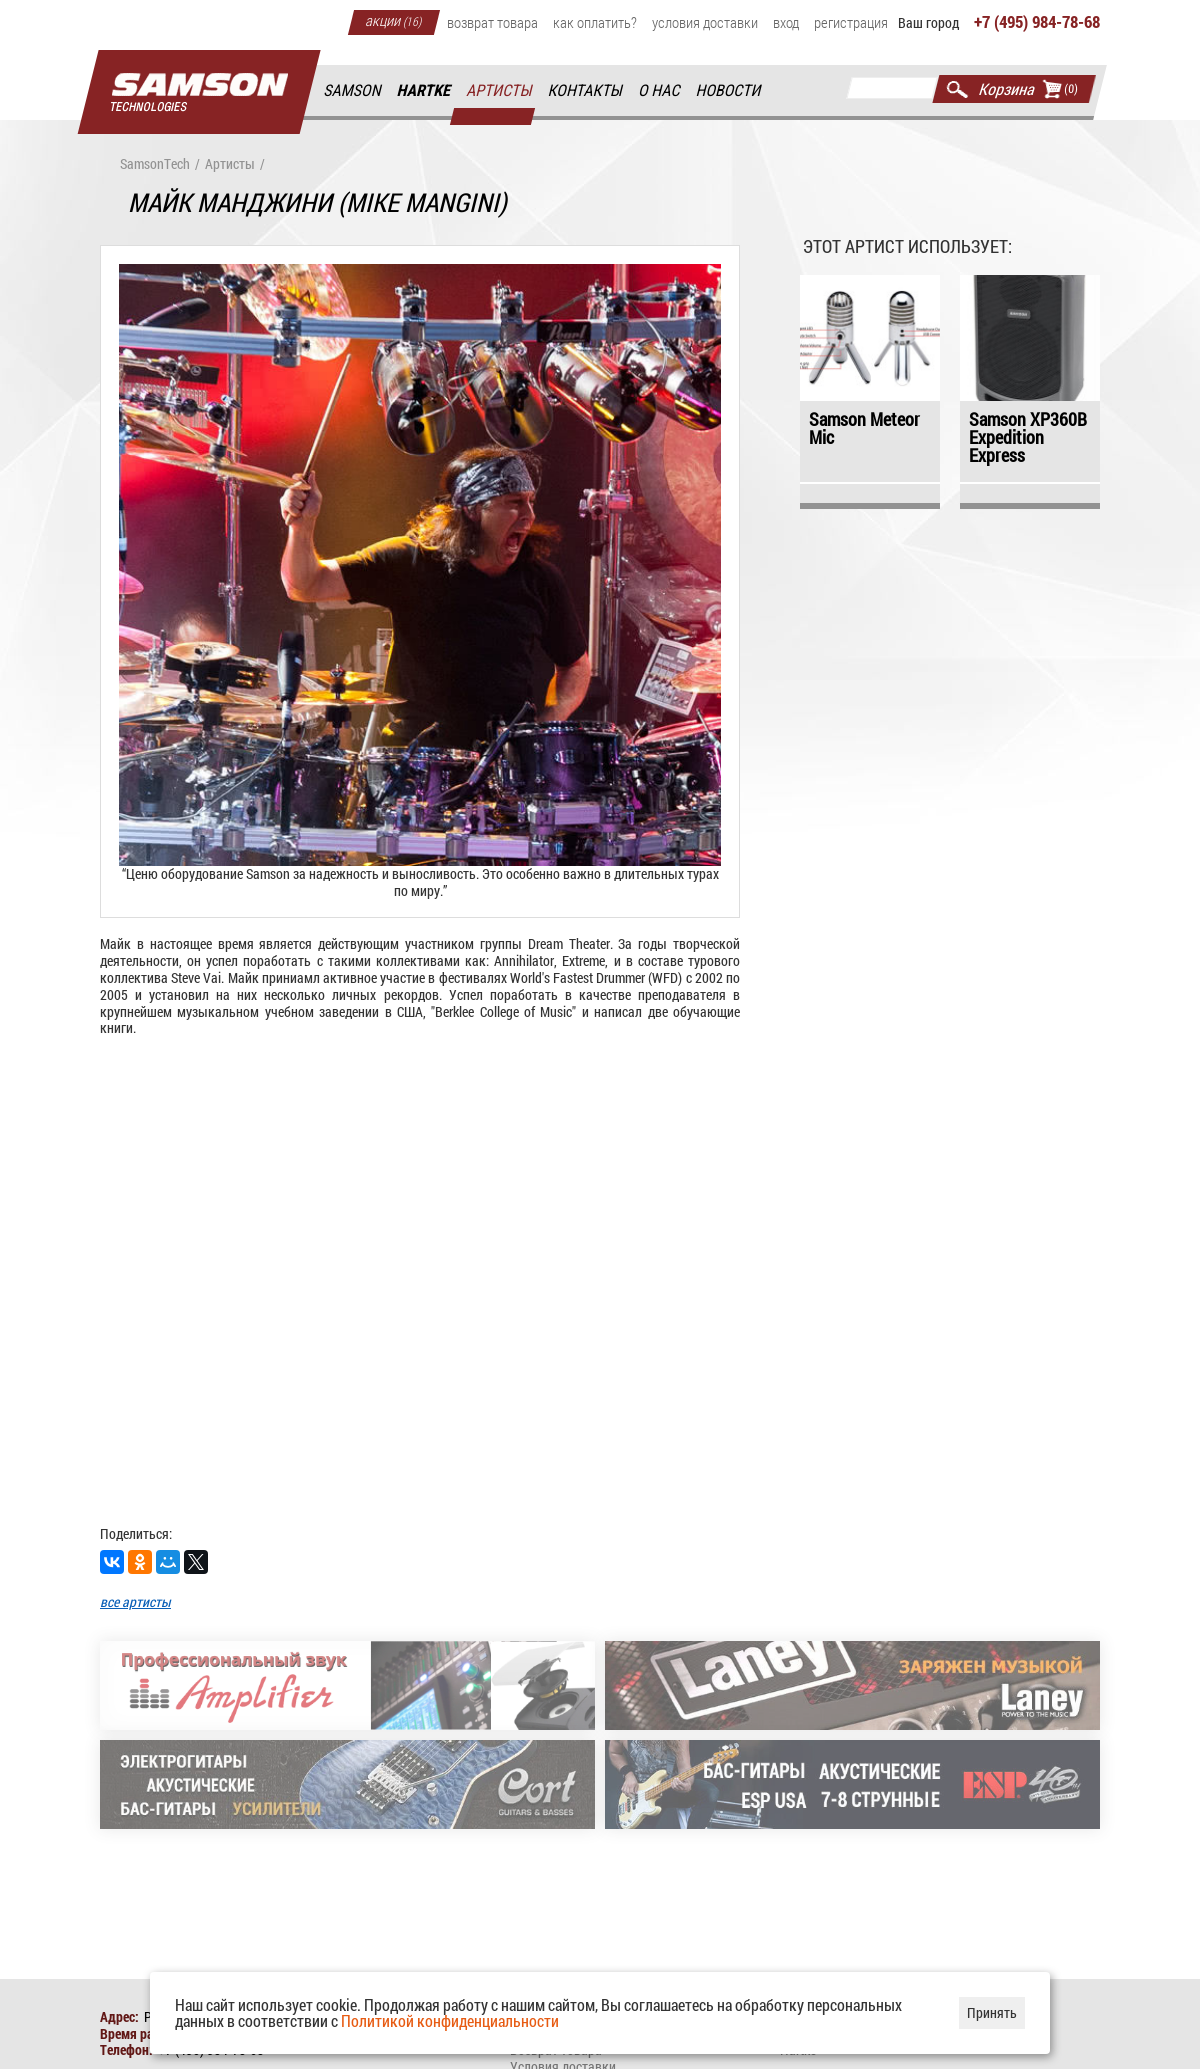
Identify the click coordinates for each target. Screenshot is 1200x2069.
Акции (394, 20)
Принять (992, 2012)
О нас (660, 90)
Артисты (500, 90)
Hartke (425, 90)
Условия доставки (705, 22)
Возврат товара (492, 22)
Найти (957, 89)
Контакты (586, 90)
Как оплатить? (595, 22)
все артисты (135, 1601)
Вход (786, 22)
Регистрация (851, 22)
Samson (353, 90)
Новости (729, 90)
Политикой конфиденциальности (450, 2020)
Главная (199, 92)
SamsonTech (155, 164)
